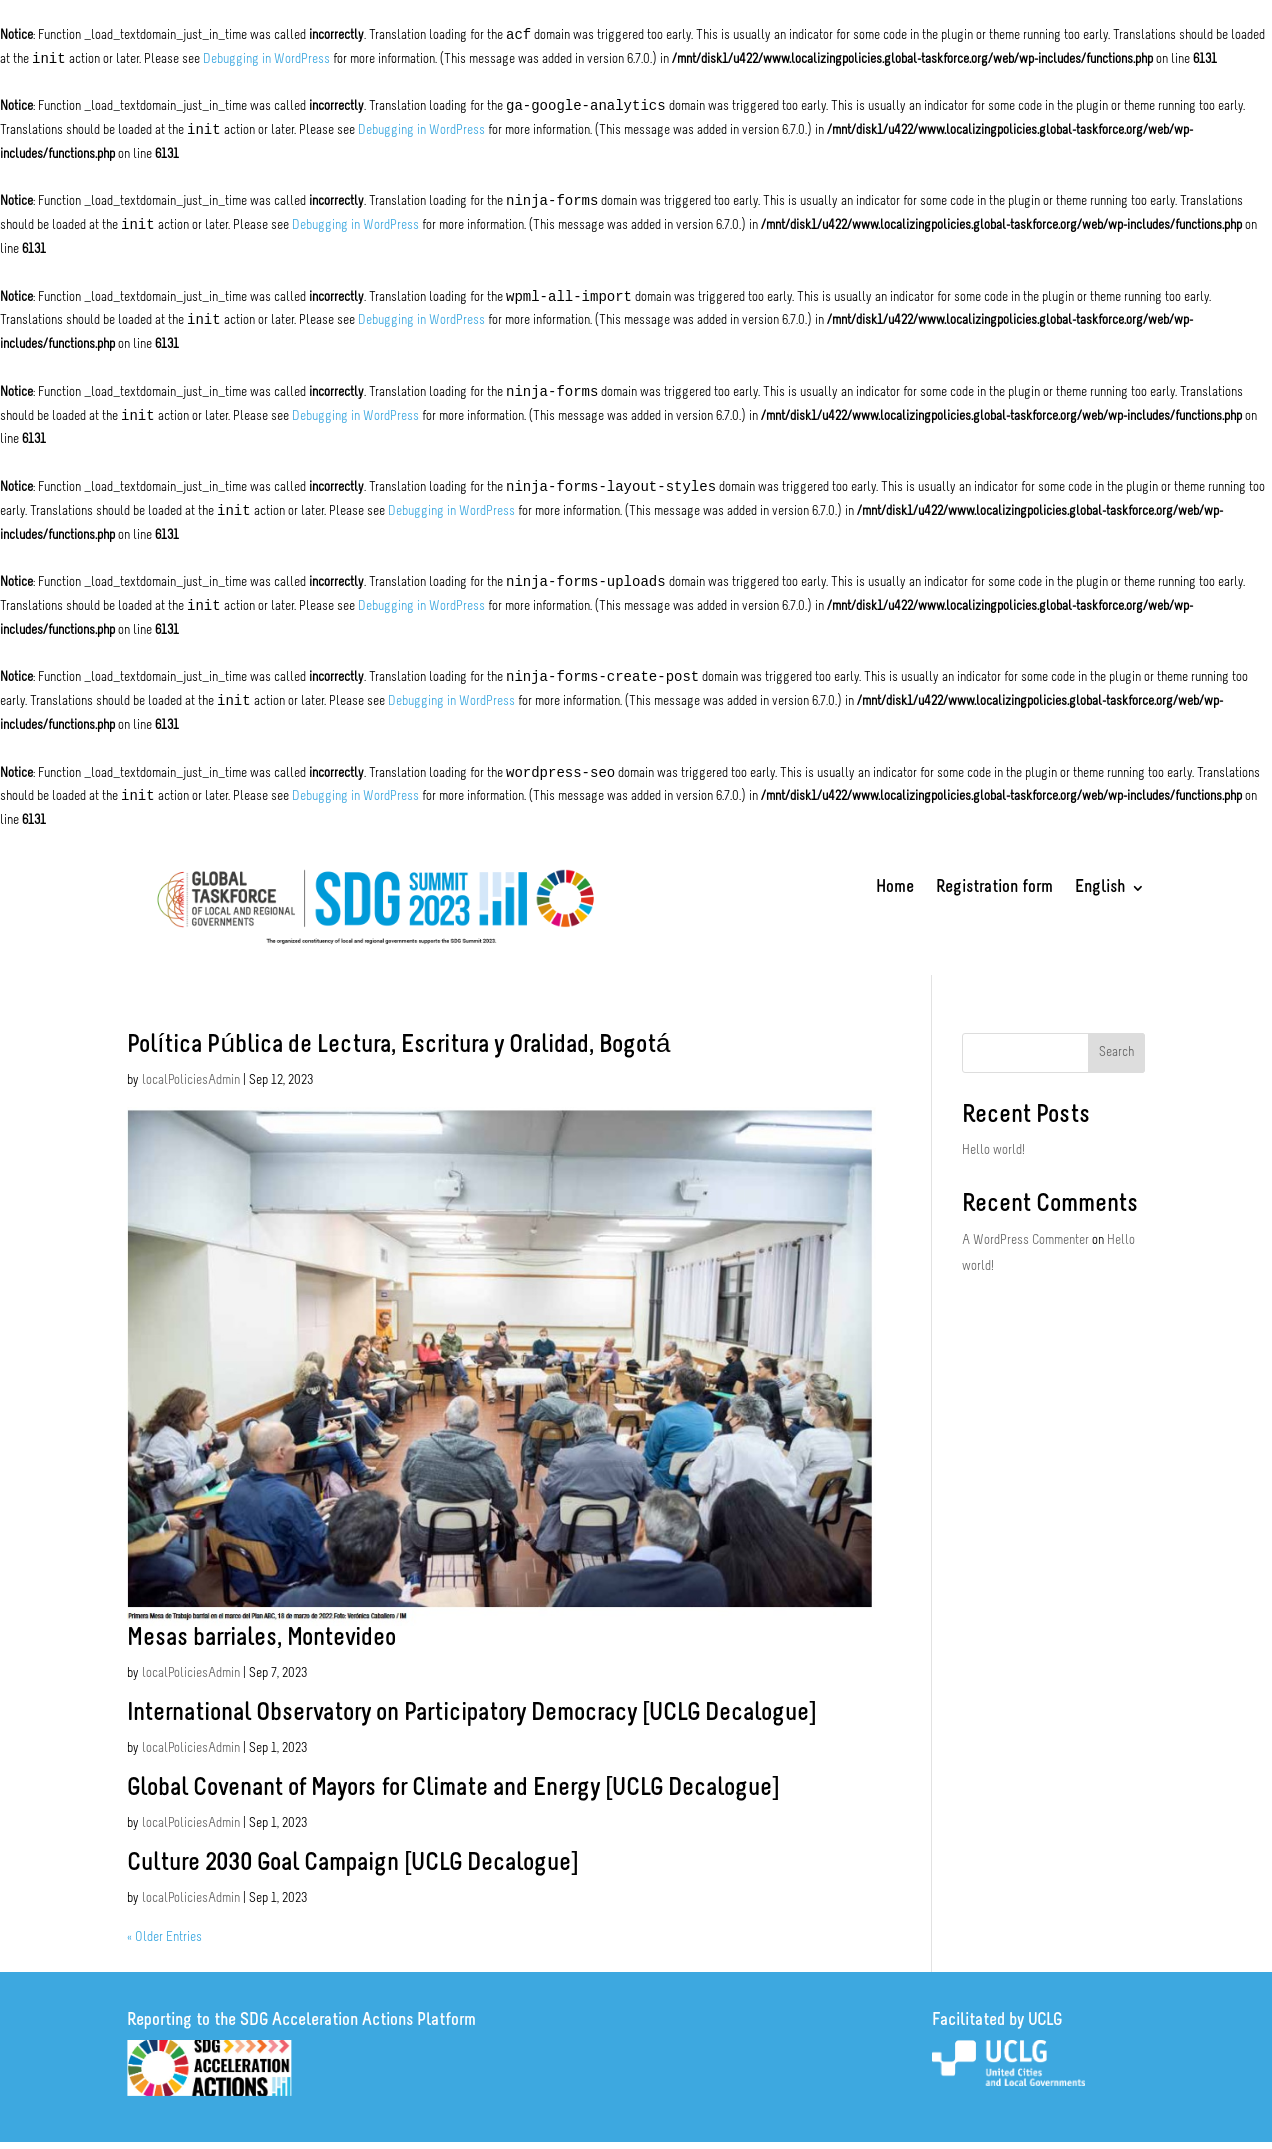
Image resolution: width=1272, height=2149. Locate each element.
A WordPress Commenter (1025, 1240)
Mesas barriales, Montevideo (261, 1638)
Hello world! (993, 1150)
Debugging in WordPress (266, 59)
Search (1116, 1052)
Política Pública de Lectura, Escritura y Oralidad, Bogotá (398, 1045)
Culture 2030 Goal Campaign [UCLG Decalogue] (352, 1863)
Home (895, 889)
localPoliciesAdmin (191, 1080)
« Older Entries (164, 1937)
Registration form (994, 889)
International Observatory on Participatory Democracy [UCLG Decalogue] (471, 1713)
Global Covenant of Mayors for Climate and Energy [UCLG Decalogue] (453, 1788)
